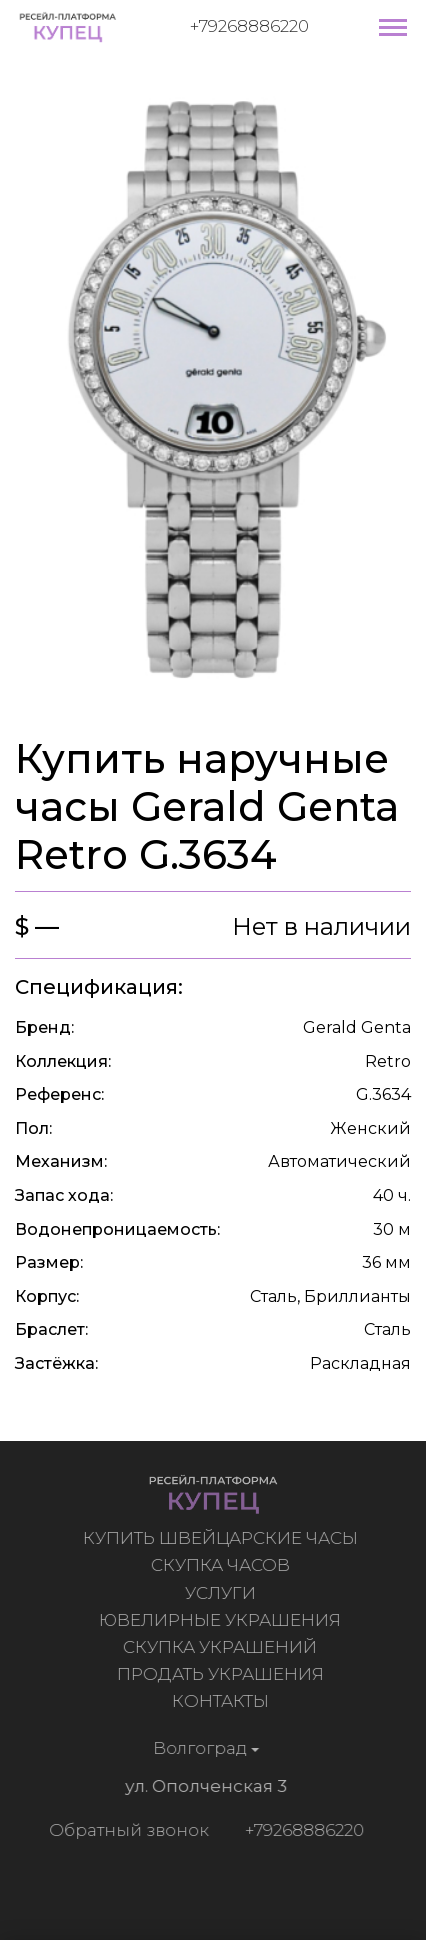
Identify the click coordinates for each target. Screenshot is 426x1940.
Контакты (222, 1701)
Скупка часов (222, 1565)
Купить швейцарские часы (222, 1538)
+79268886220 (249, 26)
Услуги (222, 1593)
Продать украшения (222, 1674)
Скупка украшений (222, 1647)
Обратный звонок (126, 1830)
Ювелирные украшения (222, 1620)
